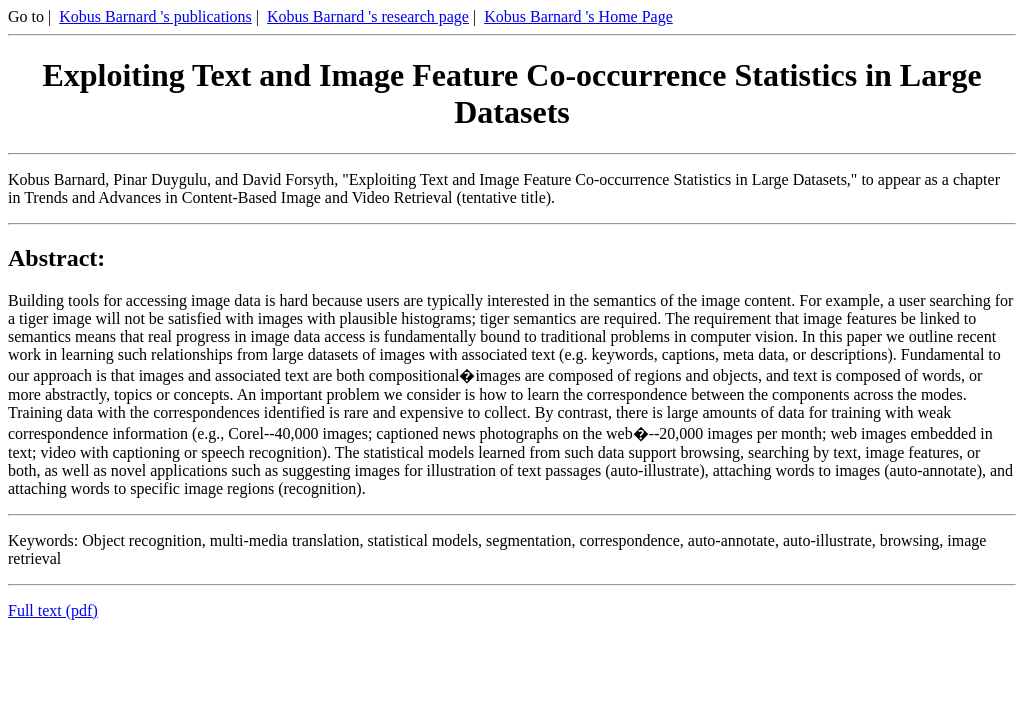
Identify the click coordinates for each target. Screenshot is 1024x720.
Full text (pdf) (53, 610)
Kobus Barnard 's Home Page (578, 16)
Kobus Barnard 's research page (368, 16)
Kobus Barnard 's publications (155, 16)
